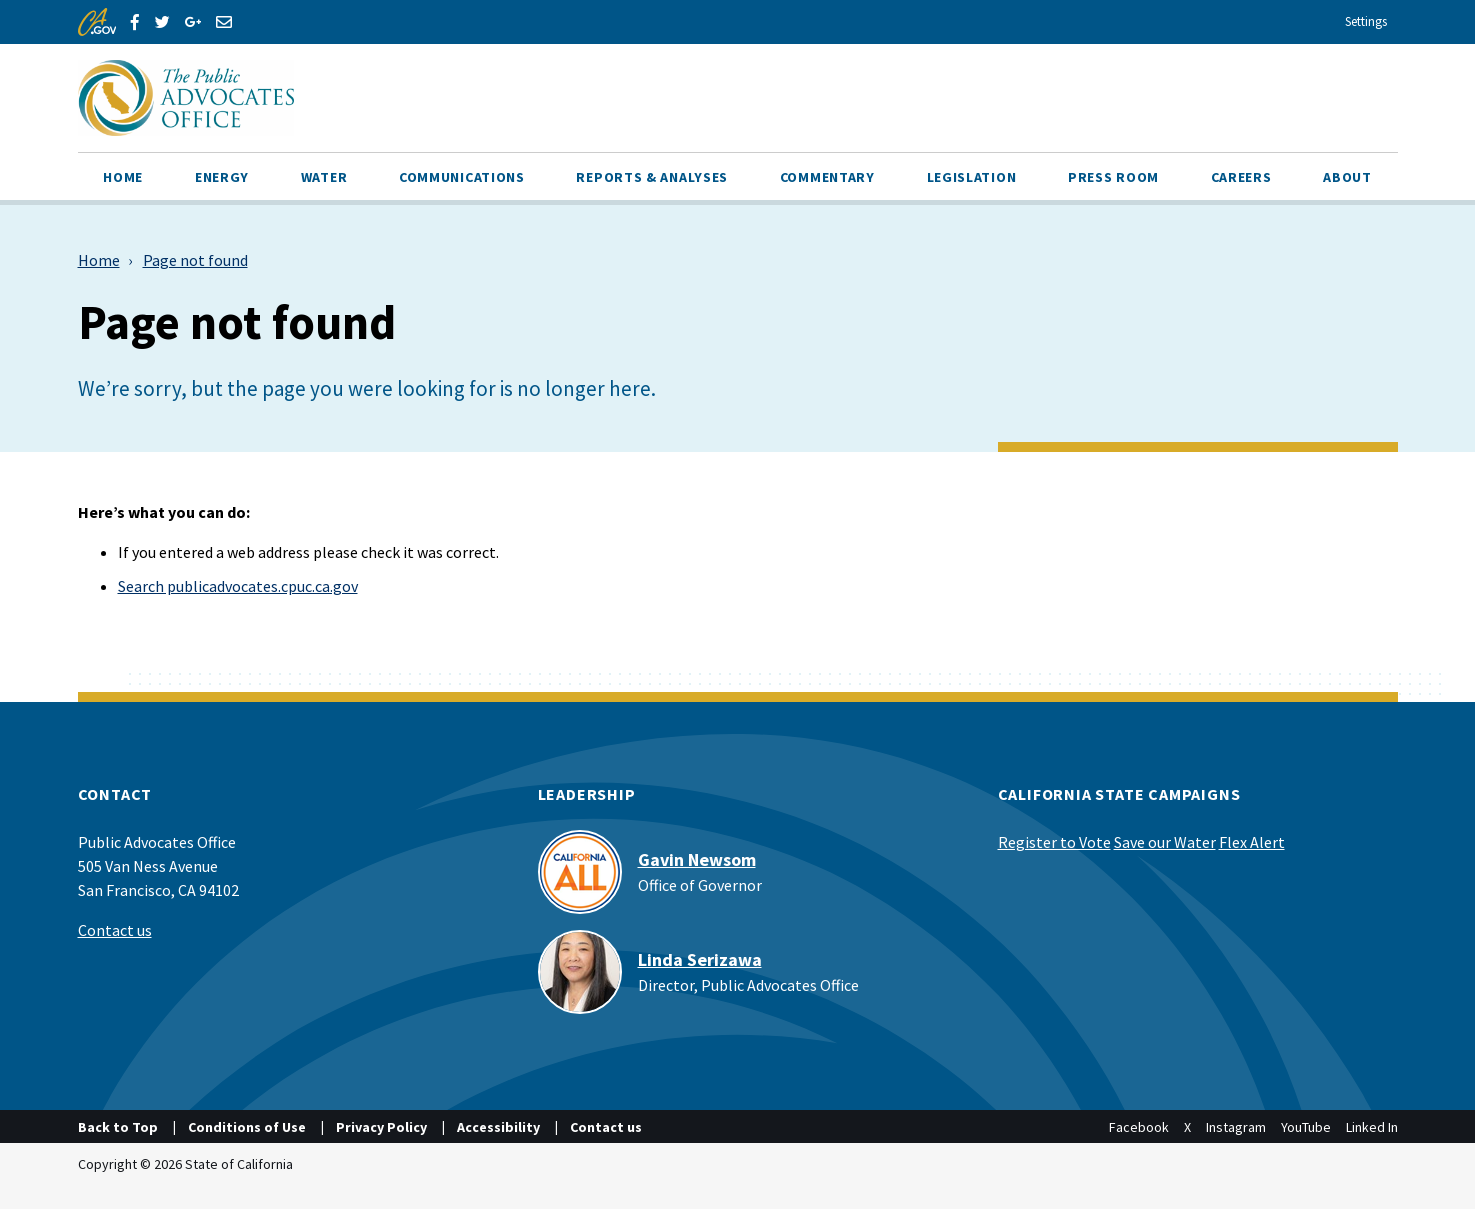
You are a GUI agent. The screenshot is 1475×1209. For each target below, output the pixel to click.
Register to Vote (1054, 842)
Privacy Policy (381, 1127)
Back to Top (118, 1127)
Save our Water (1165, 842)
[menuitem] (124, 176)
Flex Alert (1252, 842)
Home (99, 260)
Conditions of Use (247, 1127)
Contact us (115, 930)
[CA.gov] (97, 22)
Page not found (195, 260)
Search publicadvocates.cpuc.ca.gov (238, 586)
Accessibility (498, 1127)
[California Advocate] (393, 98)
